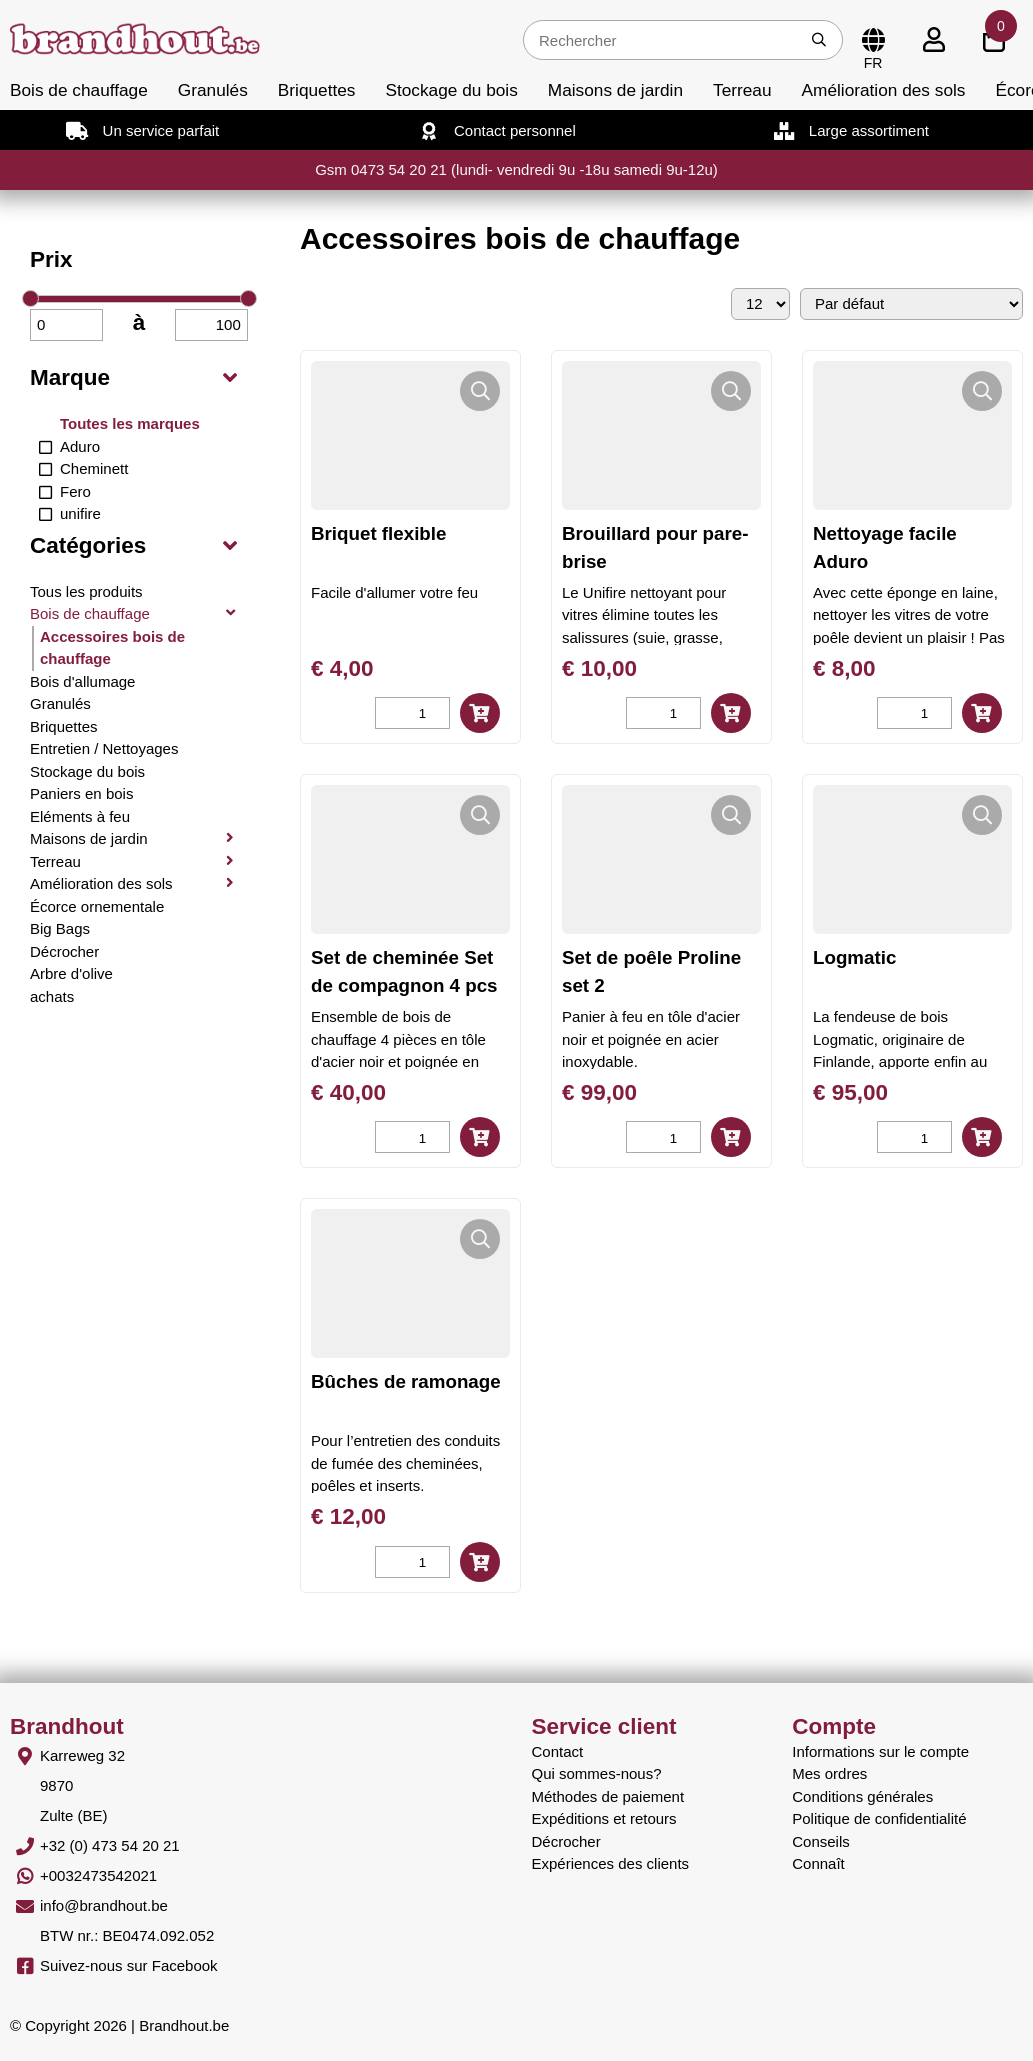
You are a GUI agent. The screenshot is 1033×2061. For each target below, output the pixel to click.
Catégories (88, 545)
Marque (70, 377)
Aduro (80, 446)
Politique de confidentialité (879, 1818)
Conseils (821, 1841)
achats (52, 996)
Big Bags (60, 928)
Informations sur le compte (880, 1751)
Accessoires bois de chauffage (112, 648)
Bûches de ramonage (406, 1381)
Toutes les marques (130, 423)
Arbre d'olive (71, 973)
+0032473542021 (98, 1875)
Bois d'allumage (82, 681)
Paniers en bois (81, 793)
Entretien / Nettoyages (104, 748)
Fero (75, 491)
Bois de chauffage (79, 90)
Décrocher (64, 951)
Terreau (742, 90)
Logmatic (854, 957)
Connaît (818, 1863)
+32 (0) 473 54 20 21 (110, 1845)
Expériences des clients (611, 1863)
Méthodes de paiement (608, 1796)
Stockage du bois (451, 90)
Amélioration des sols (884, 90)
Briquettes (317, 90)
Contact (558, 1751)
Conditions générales (862, 1796)
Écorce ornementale (97, 906)
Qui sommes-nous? (597, 1773)
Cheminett (94, 468)
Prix (51, 259)
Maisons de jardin (615, 90)
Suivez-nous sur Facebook (129, 1965)
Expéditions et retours (604, 1818)
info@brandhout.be (104, 1905)
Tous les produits (86, 591)
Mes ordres (829, 1773)
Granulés (213, 90)
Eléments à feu (80, 816)
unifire (80, 513)
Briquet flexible (378, 533)
